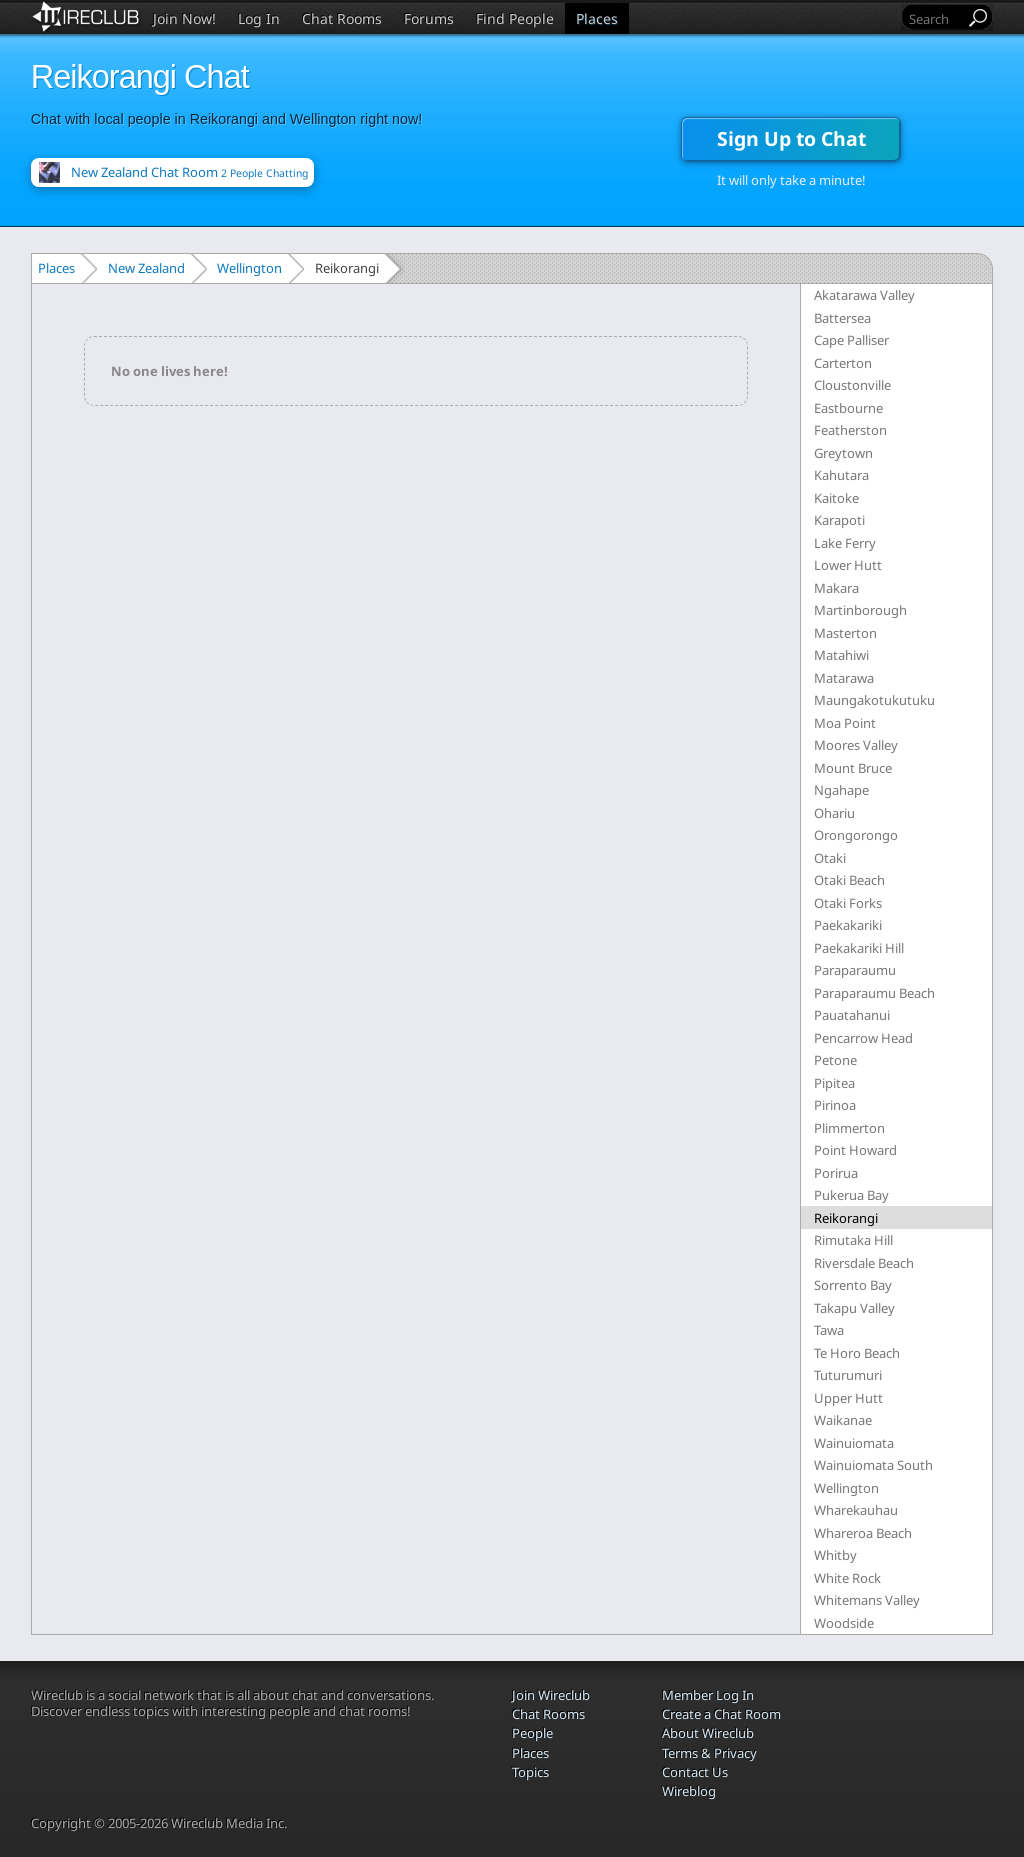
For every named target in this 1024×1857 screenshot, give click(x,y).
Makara (836, 588)
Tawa (829, 1330)
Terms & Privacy (709, 1753)
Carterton (843, 363)
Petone (835, 1060)
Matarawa (844, 678)
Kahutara (841, 475)
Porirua (836, 1173)
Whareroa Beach (863, 1533)
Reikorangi (846, 1218)
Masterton (845, 633)
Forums (429, 18)
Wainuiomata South (873, 1465)
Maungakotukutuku (874, 700)
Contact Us (695, 1772)
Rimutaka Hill (853, 1240)
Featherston (850, 430)
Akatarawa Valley (864, 295)
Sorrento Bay (853, 1285)
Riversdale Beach (864, 1263)
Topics (530, 1772)
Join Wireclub (551, 1695)
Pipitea (834, 1083)
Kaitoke (836, 498)
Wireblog (689, 1791)
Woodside (844, 1623)
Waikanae (843, 1420)
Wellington (249, 268)
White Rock (847, 1578)
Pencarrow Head (863, 1038)
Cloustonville (852, 385)
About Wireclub (708, 1733)
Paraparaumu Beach (874, 993)
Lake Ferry (845, 543)
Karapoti (839, 520)
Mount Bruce (853, 768)
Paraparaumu (855, 970)
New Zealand (146, 268)
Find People (515, 18)
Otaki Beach (849, 880)
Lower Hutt (848, 565)
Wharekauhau (856, 1510)
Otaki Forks (848, 903)
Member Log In (708, 1695)
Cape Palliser (851, 340)
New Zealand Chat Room (189, 172)
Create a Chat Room (721, 1714)
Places (597, 18)
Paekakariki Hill (859, 948)
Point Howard (855, 1150)
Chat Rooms (342, 18)
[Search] (935, 18)
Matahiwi (841, 655)
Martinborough (860, 610)
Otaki (830, 858)
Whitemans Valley (867, 1600)
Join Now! (184, 18)
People (532, 1733)
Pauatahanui (852, 1015)
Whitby (835, 1555)
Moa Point (845, 723)
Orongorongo (856, 835)
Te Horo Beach (857, 1353)
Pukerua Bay (851, 1195)
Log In (259, 18)
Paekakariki (848, 925)
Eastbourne (848, 408)
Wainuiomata (854, 1443)
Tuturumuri (848, 1375)
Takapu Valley (854, 1308)
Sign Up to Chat (791, 138)
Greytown (843, 453)
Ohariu (834, 813)
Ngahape (841, 790)
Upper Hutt (848, 1398)
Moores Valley (856, 745)
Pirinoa (835, 1105)
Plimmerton (849, 1128)
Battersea (842, 318)
